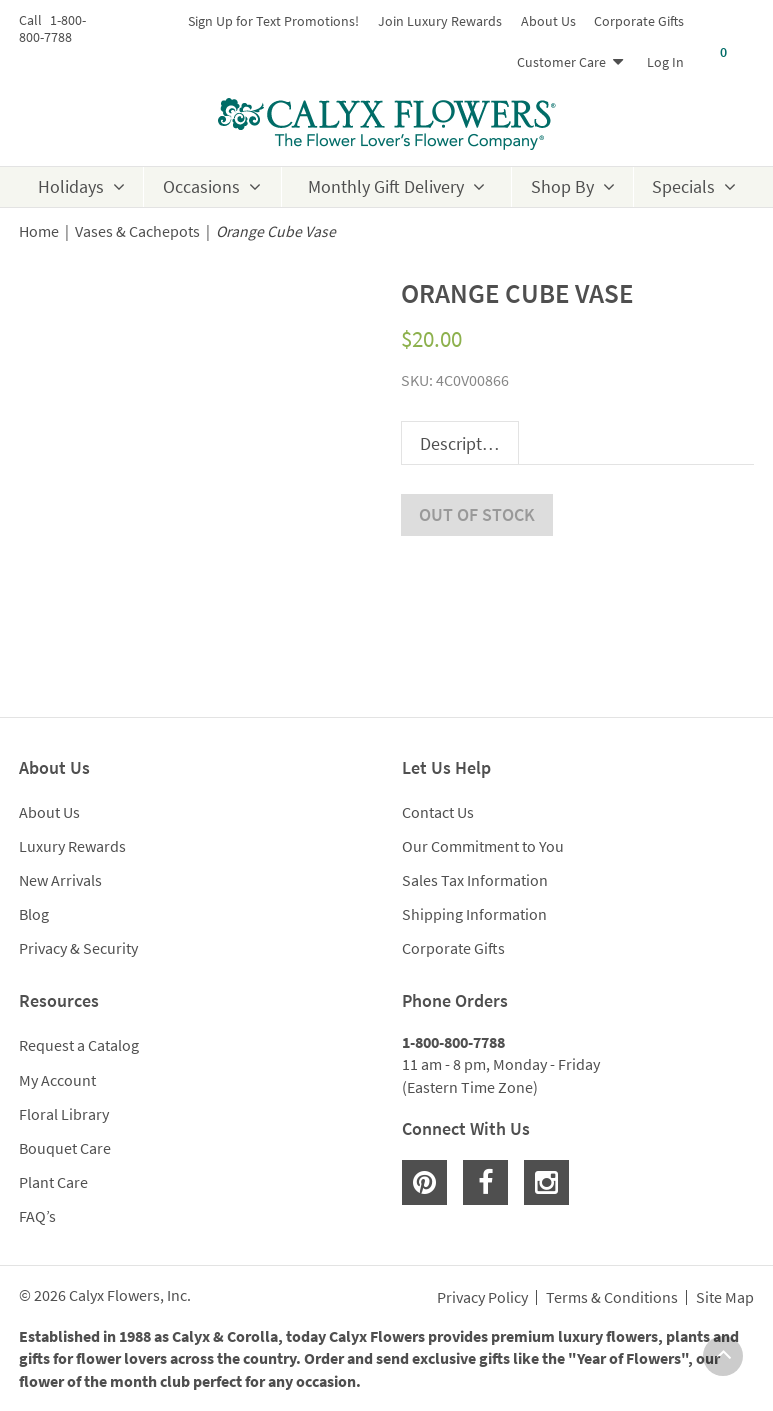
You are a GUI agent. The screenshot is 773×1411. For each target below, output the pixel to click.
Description (463, 443)
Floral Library (64, 1114)
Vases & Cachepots (137, 231)
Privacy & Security (78, 948)
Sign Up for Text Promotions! (273, 21)
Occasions (201, 186)
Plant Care (53, 1182)
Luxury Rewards (72, 846)
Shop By (562, 186)
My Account (57, 1080)
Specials (683, 186)
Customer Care (561, 62)
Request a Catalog (79, 1045)
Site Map (725, 1298)
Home (39, 231)
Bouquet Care (65, 1148)
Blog (34, 914)
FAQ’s (37, 1216)
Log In (665, 62)
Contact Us (438, 812)
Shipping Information (474, 914)
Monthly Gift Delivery (386, 186)
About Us (548, 21)
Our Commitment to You (483, 846)
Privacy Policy (482, 1298)
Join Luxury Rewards (440, 21)
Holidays (71, 186)
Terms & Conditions (612, 1298)
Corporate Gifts (639, 21)
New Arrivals (60, 880)
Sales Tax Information (475, 880)
